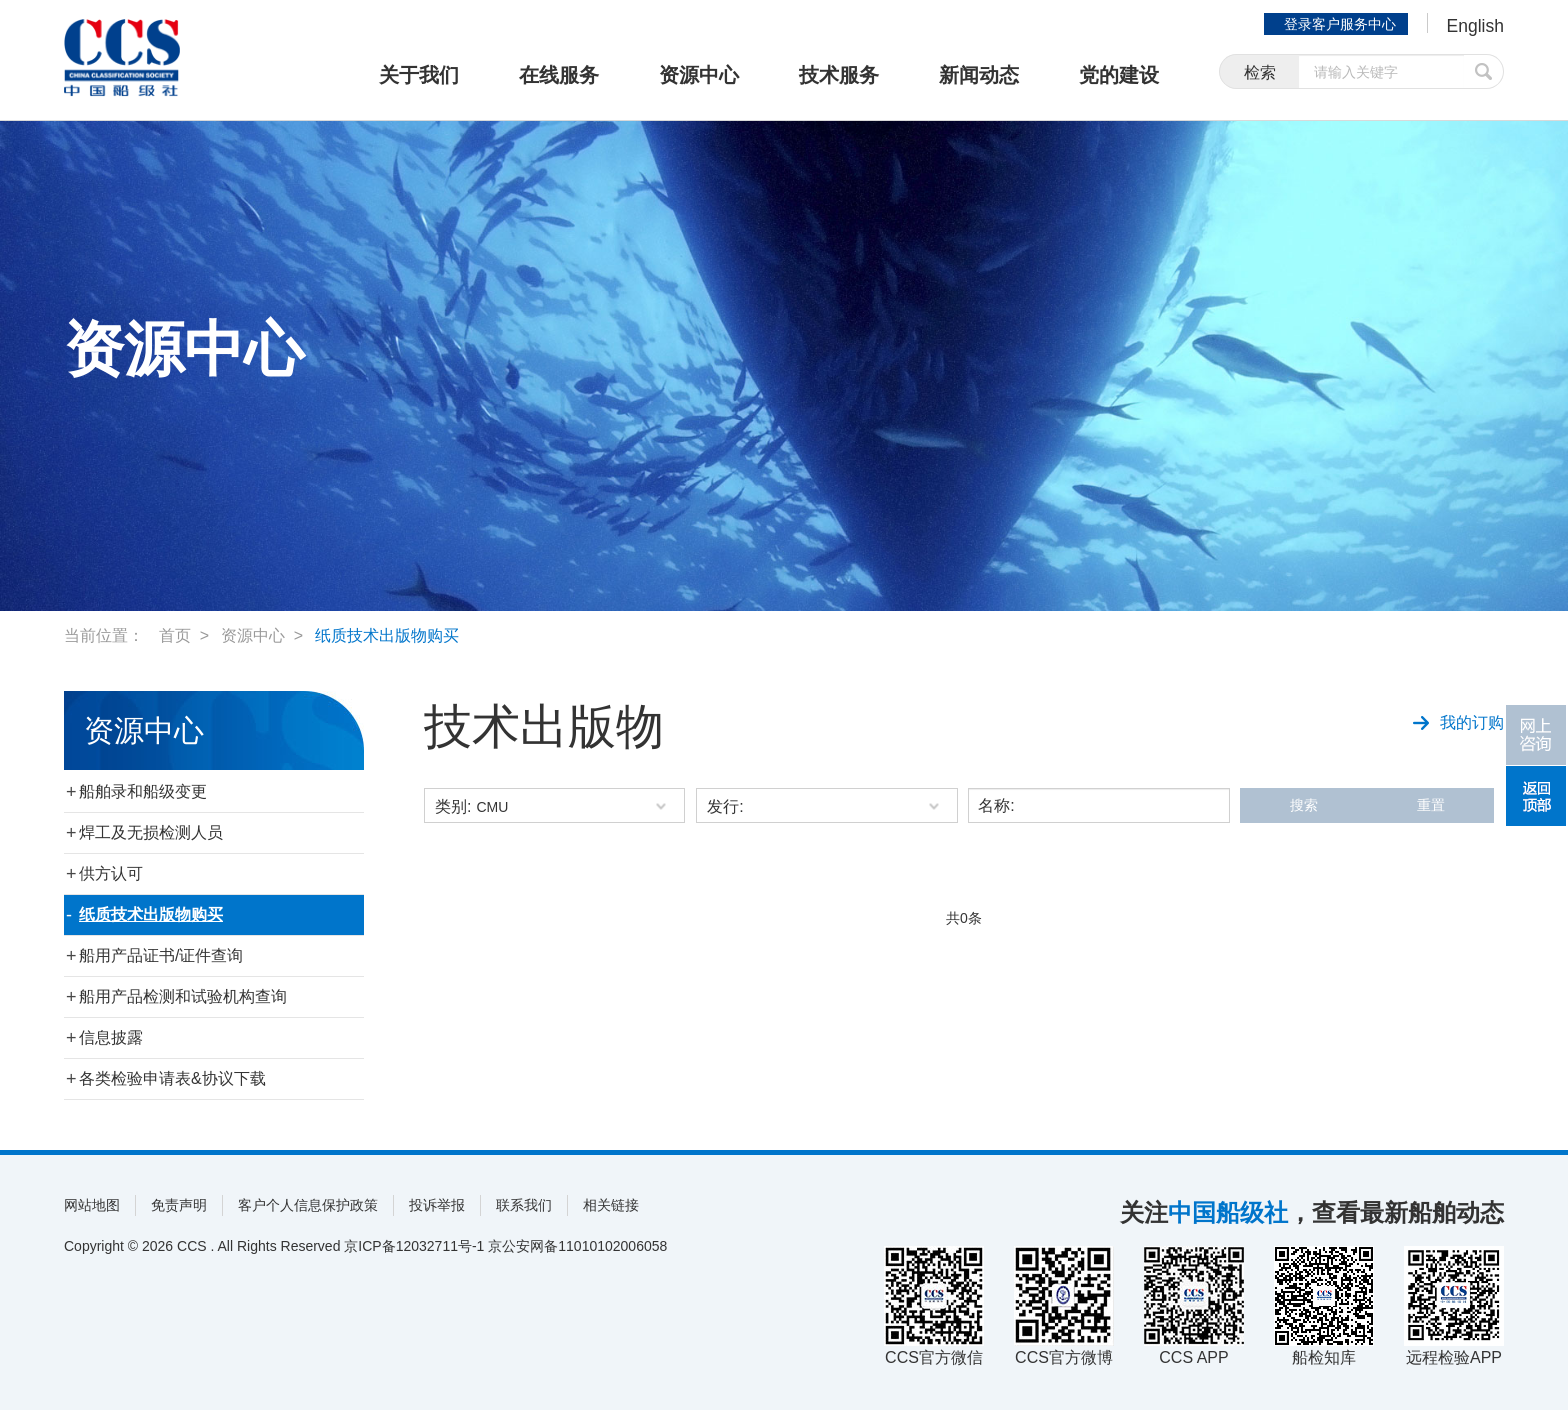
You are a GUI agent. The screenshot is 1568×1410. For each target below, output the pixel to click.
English (1474, 26)
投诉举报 (437, 1205)
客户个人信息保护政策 (308, 1205)
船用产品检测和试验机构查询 (183, 996)
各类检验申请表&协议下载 (172, 1078)
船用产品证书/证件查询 (161, 955)
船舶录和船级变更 (143, 791)
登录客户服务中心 (1338, 24)
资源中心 (699, 75)
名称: (996, 805)
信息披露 (111, 1037)
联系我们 (524, 1205)
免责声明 (179, 1205)
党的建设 (1119, 75)
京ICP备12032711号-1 (414, 1246)
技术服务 (839, 75)
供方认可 (111, 873)
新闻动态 (979, 75)
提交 (1484, 72)
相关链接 (611, 1205)
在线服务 (559, 75)
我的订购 (1458, 721)
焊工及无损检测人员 (151, 832)
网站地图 (92, 1205)
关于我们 (419, 75)
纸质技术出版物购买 (387, 635)
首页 (175, 635)
